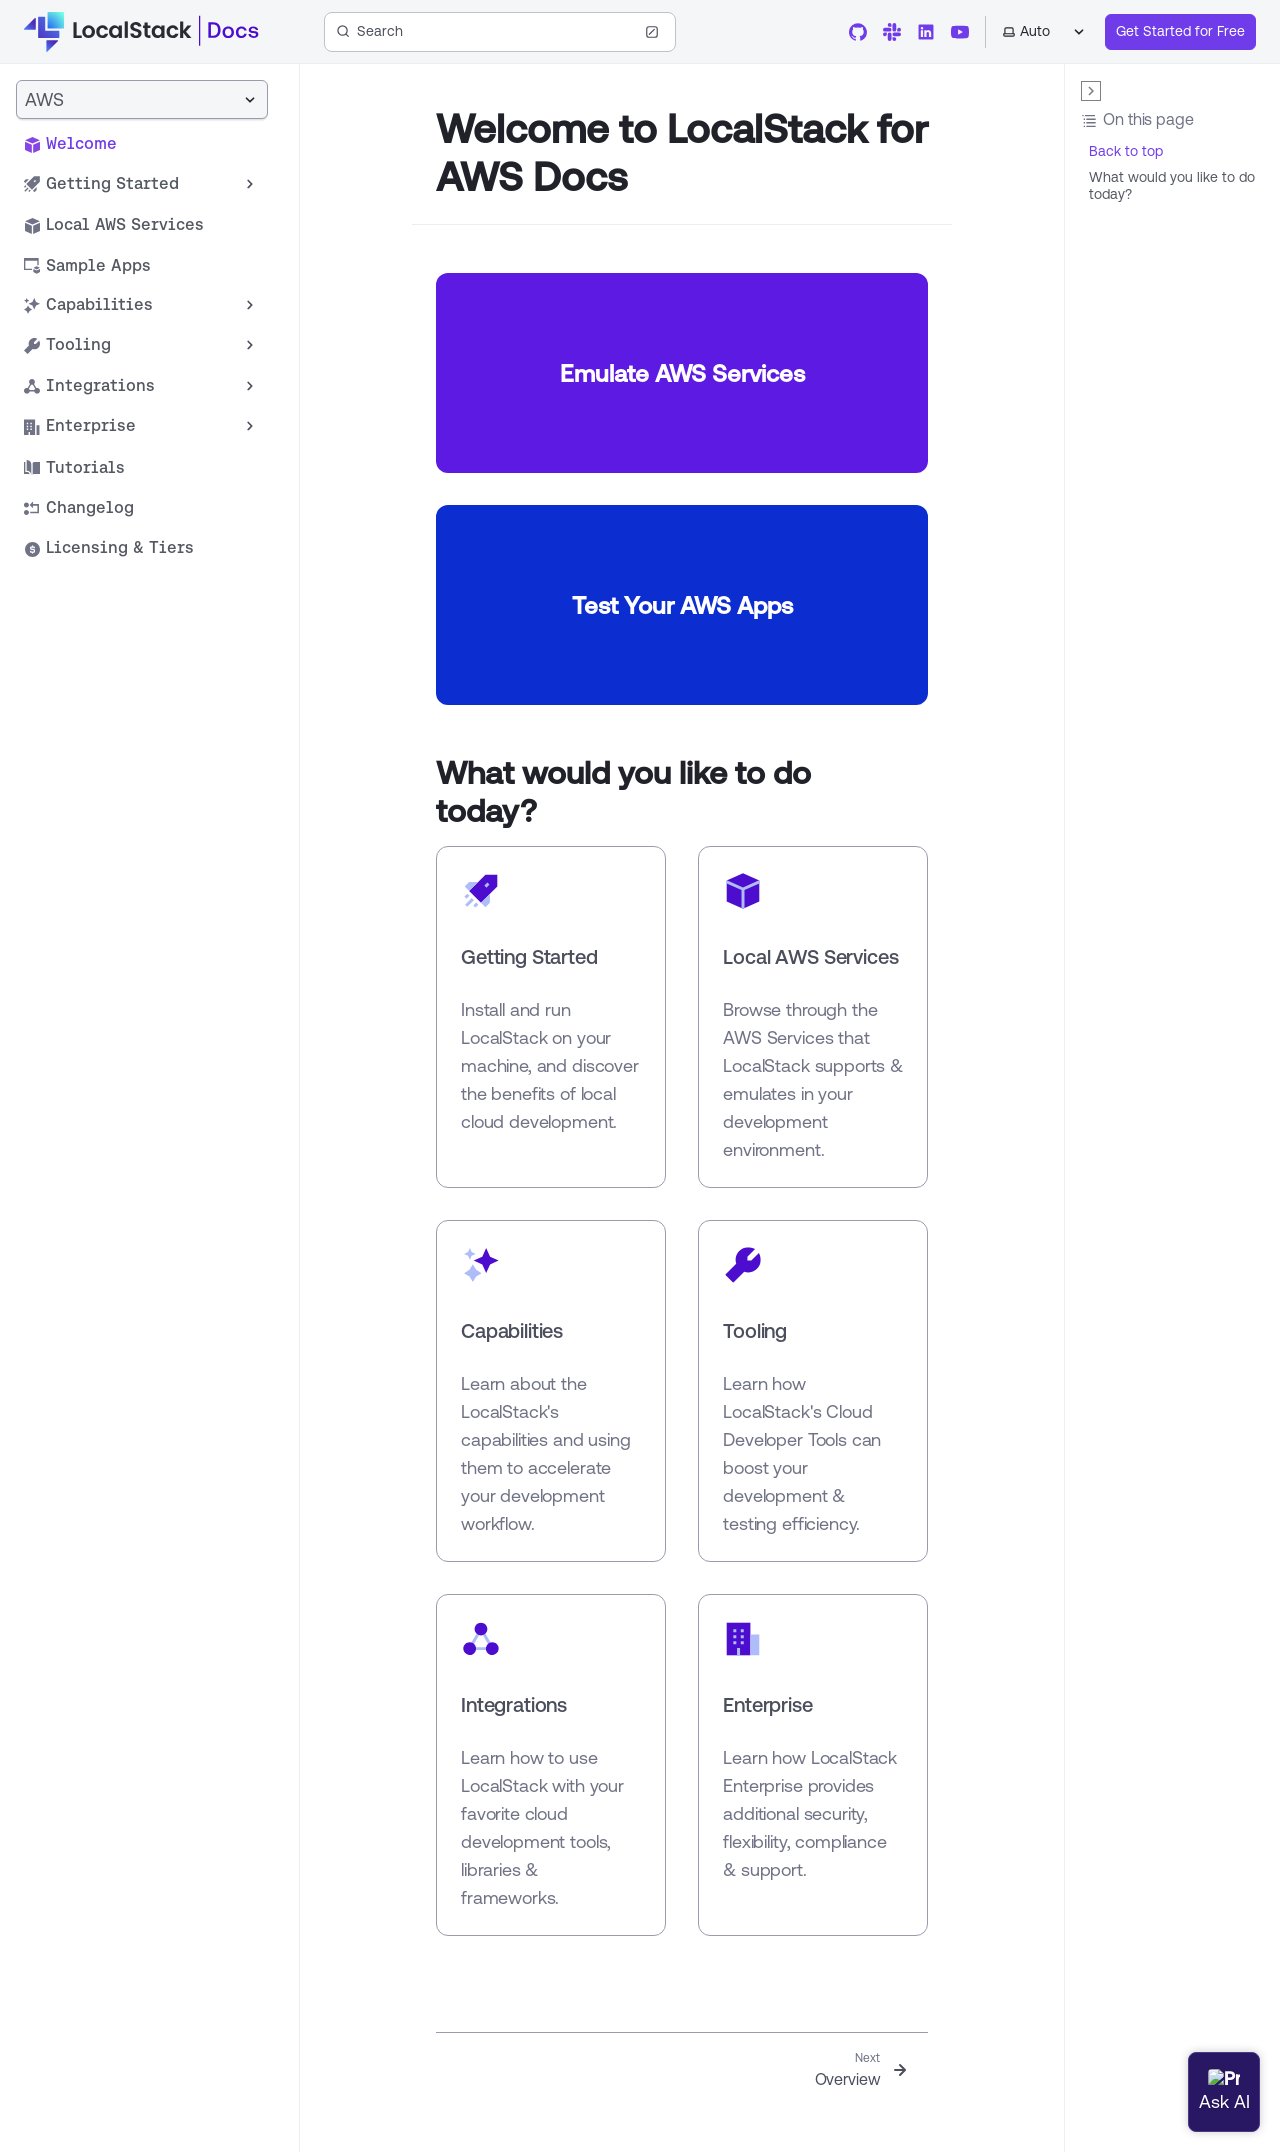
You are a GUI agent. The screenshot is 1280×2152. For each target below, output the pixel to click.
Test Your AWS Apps (682, 605)
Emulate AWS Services (682, 373)
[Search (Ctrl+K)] (500, 32)
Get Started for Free (1180, 31)
